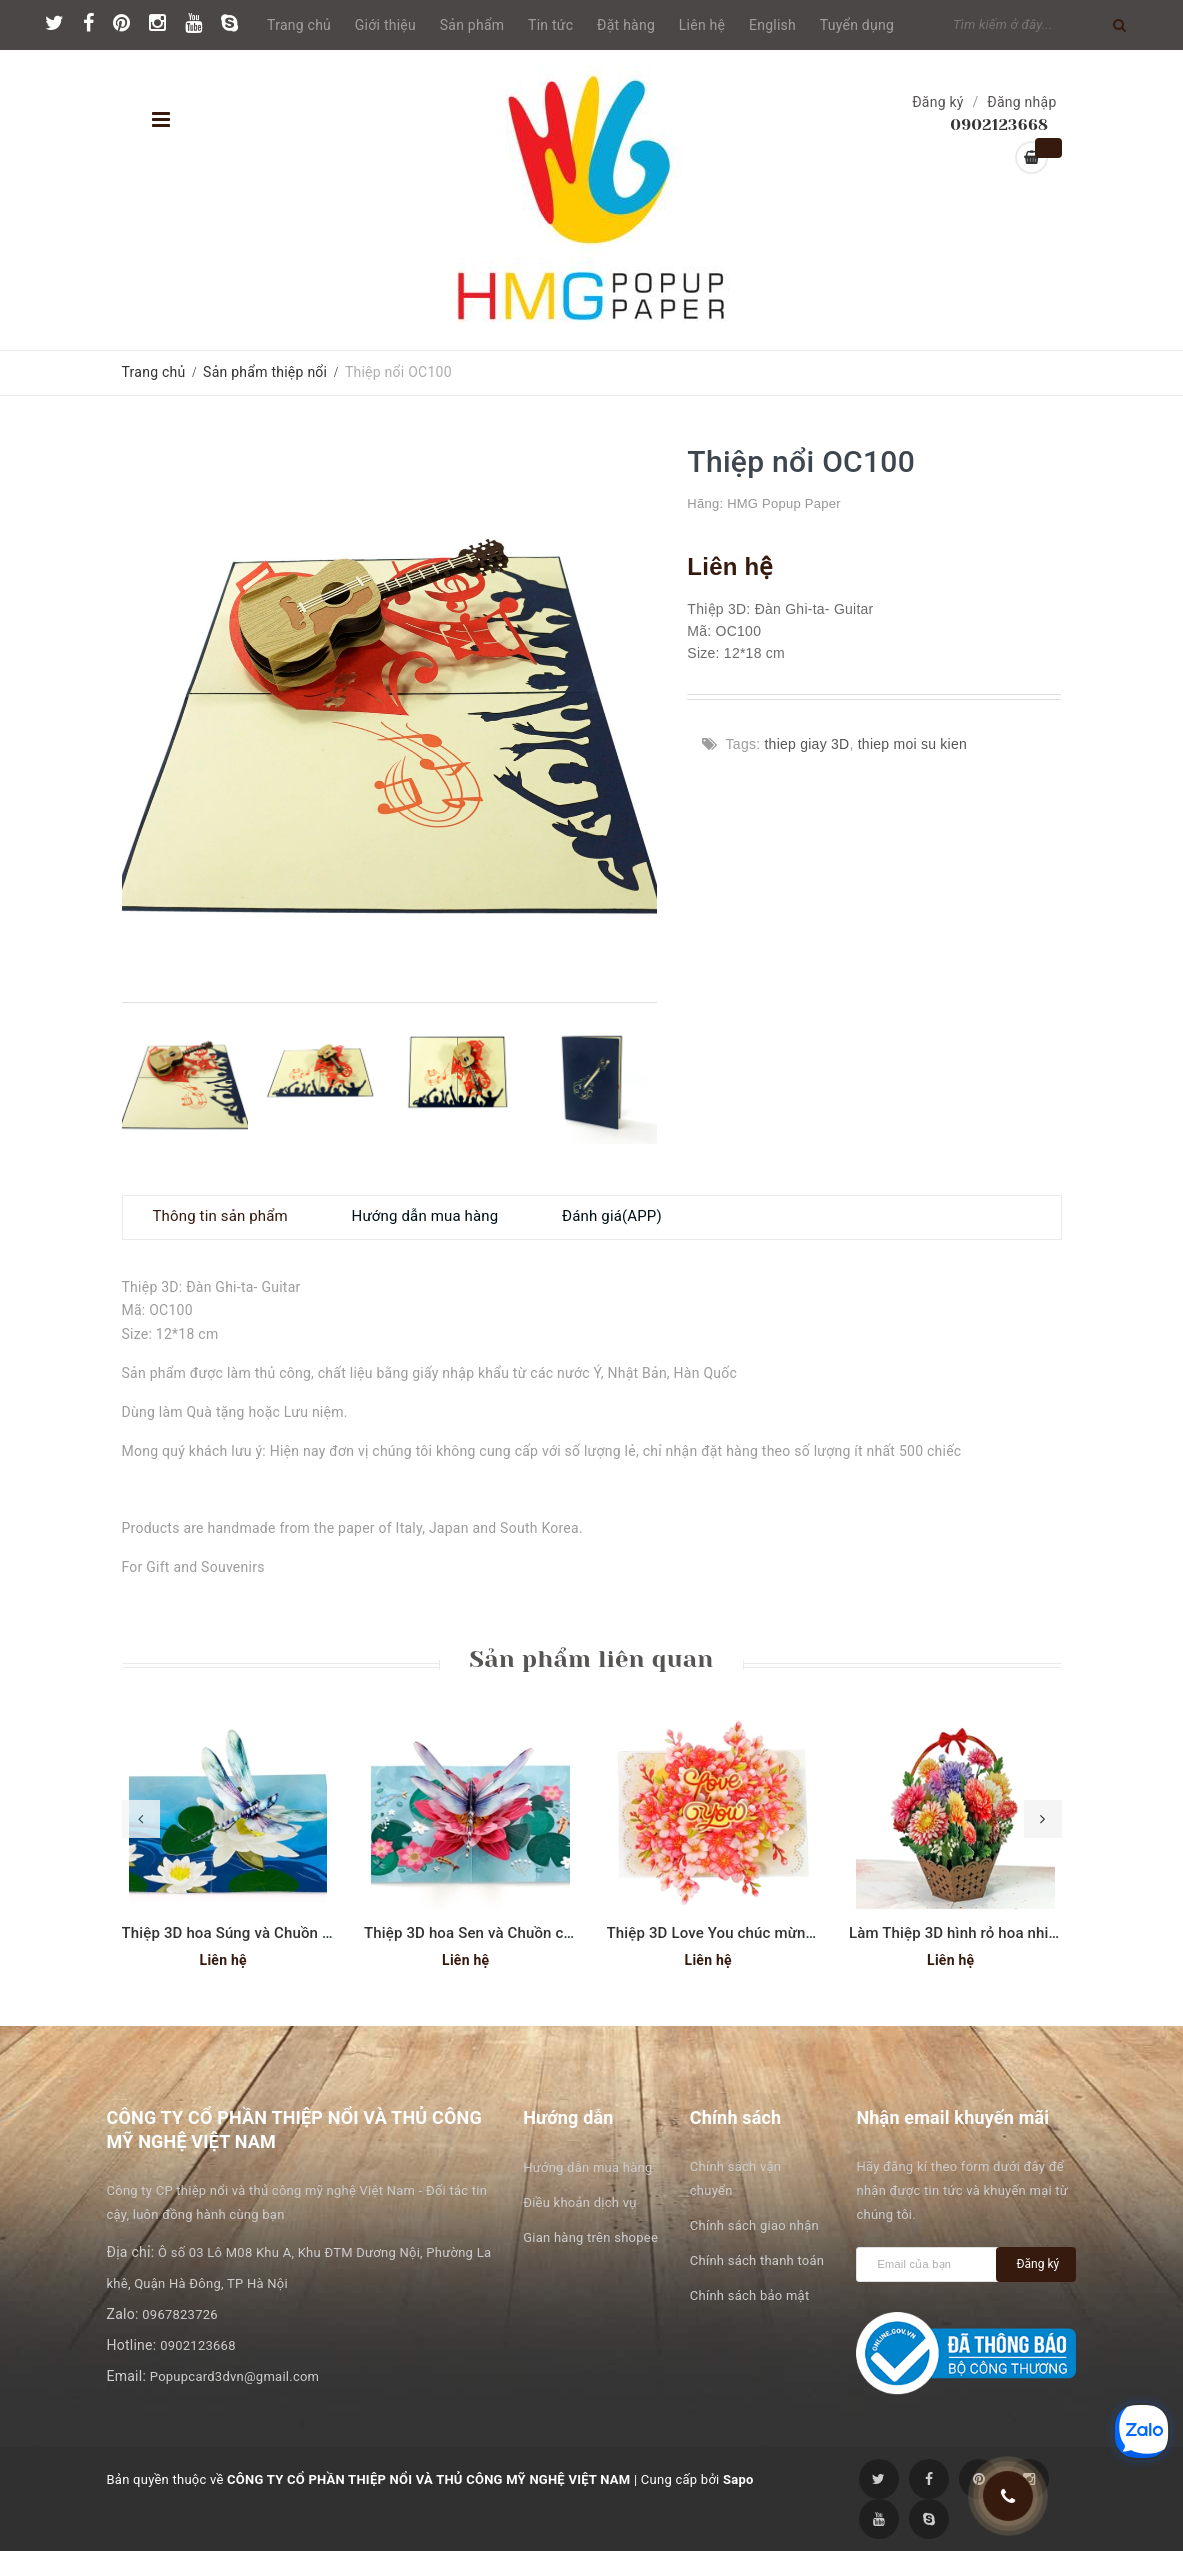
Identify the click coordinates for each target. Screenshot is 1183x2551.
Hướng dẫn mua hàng (587, 2167)
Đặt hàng (626, 25)
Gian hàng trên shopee (590, 2237)
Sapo (738, 2479)
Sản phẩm (472, 25)
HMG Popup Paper (784, 503)
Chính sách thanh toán (757, 2260)
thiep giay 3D (806, 744)
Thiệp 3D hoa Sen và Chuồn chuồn (481, 1933)
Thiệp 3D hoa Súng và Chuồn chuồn (243, 1933)
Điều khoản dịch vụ (579, 2202)
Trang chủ (299, 25)
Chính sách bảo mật (750, 2295)
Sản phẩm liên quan (591, 1659)
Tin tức (550, 25)
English (772, 25)
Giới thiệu (385, 25)
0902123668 (198, 2345)
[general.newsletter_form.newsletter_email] (931, 2264)
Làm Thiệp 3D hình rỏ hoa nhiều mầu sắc (988, 1933)
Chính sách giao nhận (754, 2225)
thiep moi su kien (912, 744)
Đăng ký (938, 102)
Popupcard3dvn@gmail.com (234, 2376)
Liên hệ (702, 25)
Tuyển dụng (857, 25)
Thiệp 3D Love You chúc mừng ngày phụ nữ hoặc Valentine (807, 1933)
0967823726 (180, 2314)
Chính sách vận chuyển (735, 2178)
